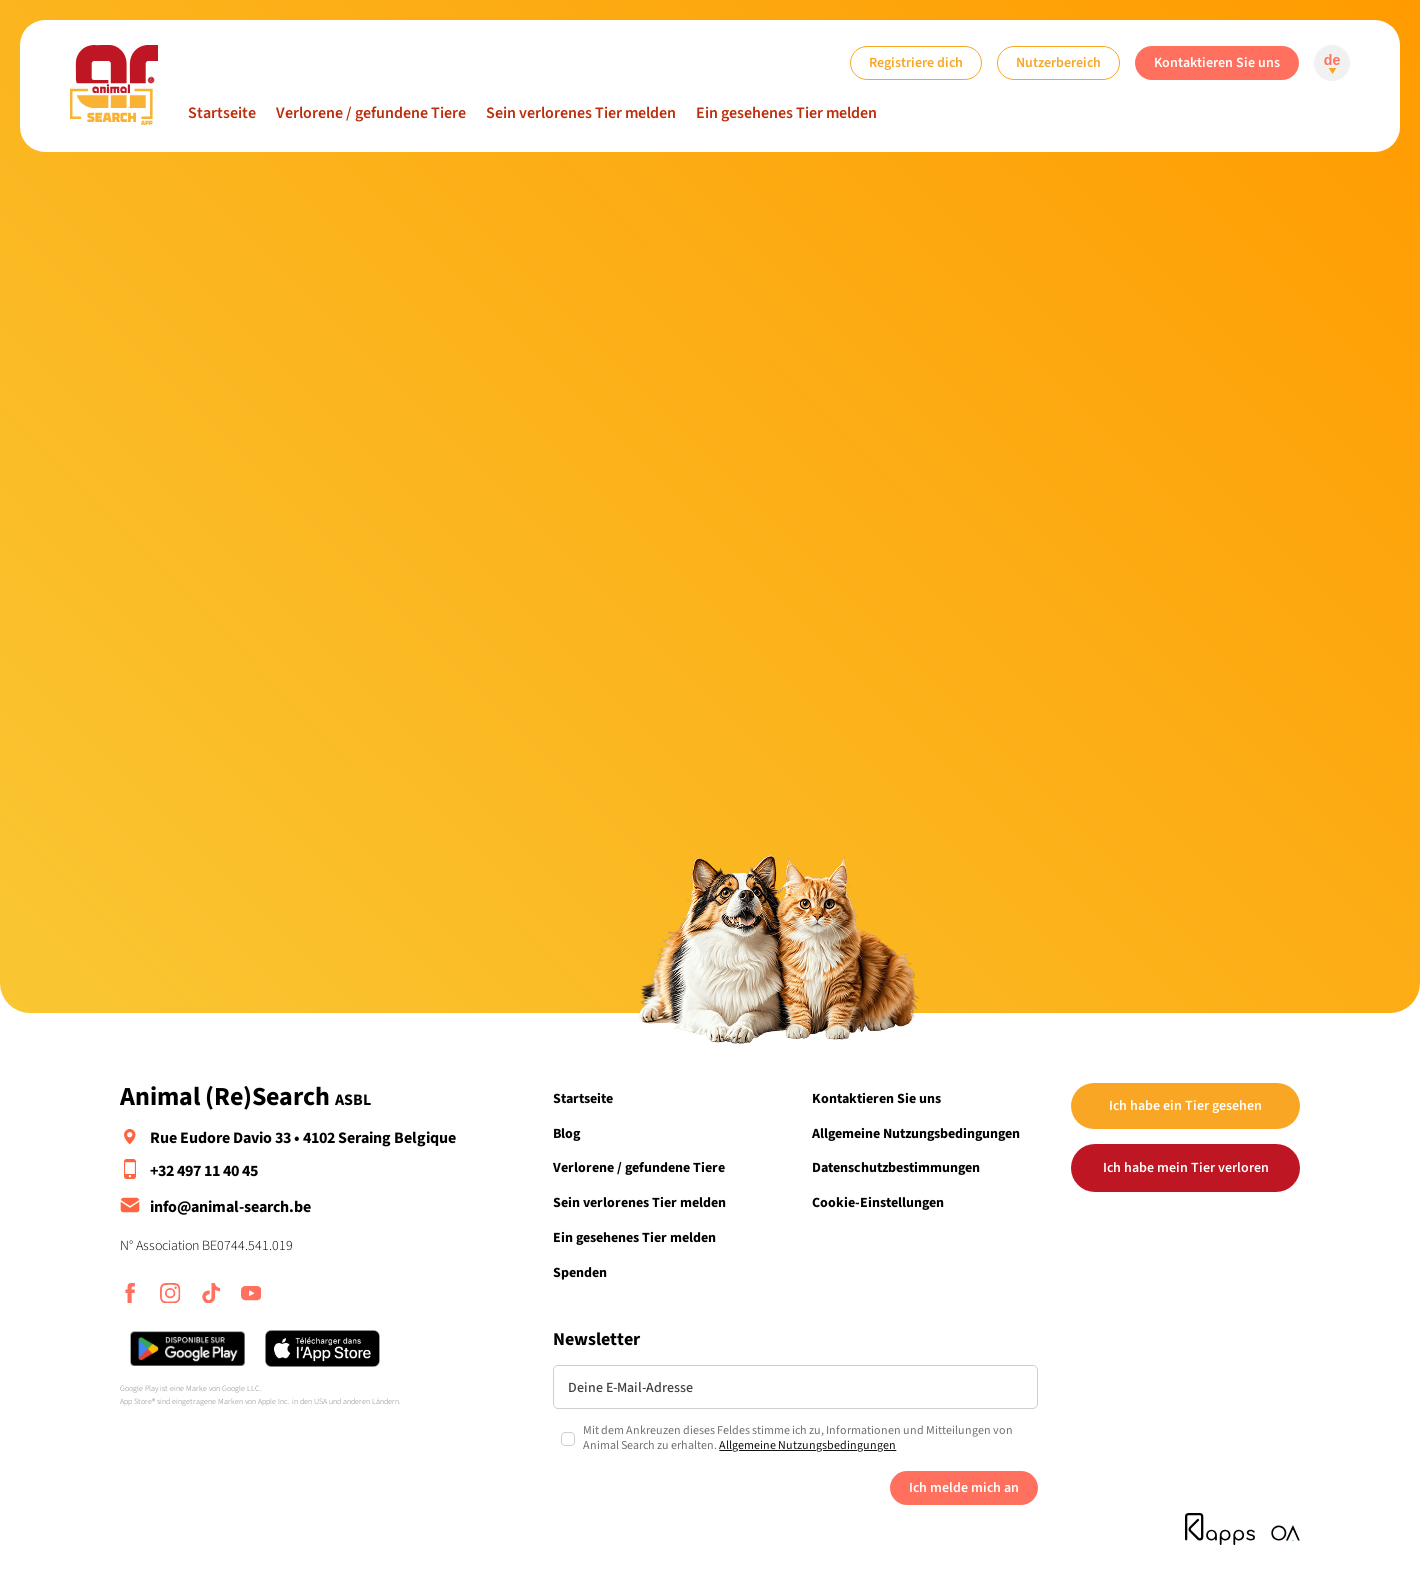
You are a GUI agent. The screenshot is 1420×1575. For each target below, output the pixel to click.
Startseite (222, 113)
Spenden (580, 1272)
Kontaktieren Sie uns (1217, 62)
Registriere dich (916, 62)
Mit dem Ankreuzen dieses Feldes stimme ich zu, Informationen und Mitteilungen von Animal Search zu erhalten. (798, 1438)
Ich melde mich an (964, 1487)
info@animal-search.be (230, 1207)
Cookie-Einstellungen (878, 1202)
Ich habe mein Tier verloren (1186, 1167)
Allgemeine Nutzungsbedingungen (916, 1133)
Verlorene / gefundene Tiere (371, 113)
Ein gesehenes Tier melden (786, 113)
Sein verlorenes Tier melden (581, 113)
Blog (566, 1133)
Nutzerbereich (1058, 62)
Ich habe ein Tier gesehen (1185, 1105)
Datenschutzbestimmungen (896, 1167)
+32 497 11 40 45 (204, 1171)
